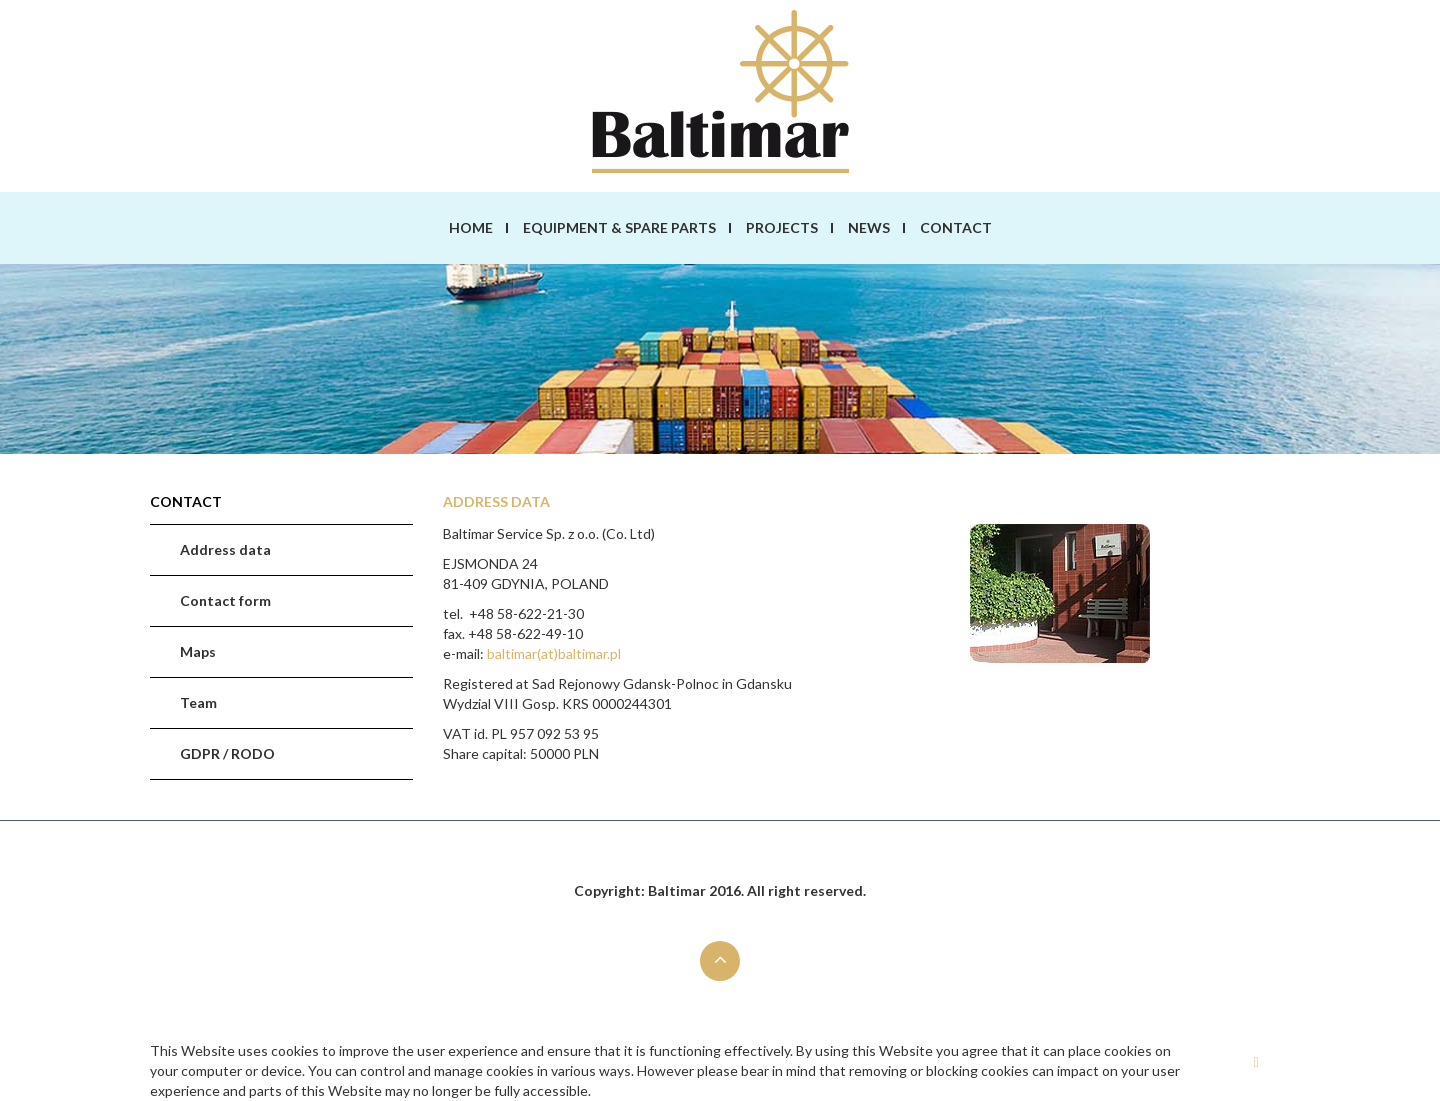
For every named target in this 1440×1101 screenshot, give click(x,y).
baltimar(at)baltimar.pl (554, 653)
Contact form (225, 600)
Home (471, 227)
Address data (225, 549)
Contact (956, 227)
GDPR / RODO (227, 753)
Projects (782, 227)
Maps (198, 651)
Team (198, 702)
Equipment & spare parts (619, 227)
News (869, 227)
